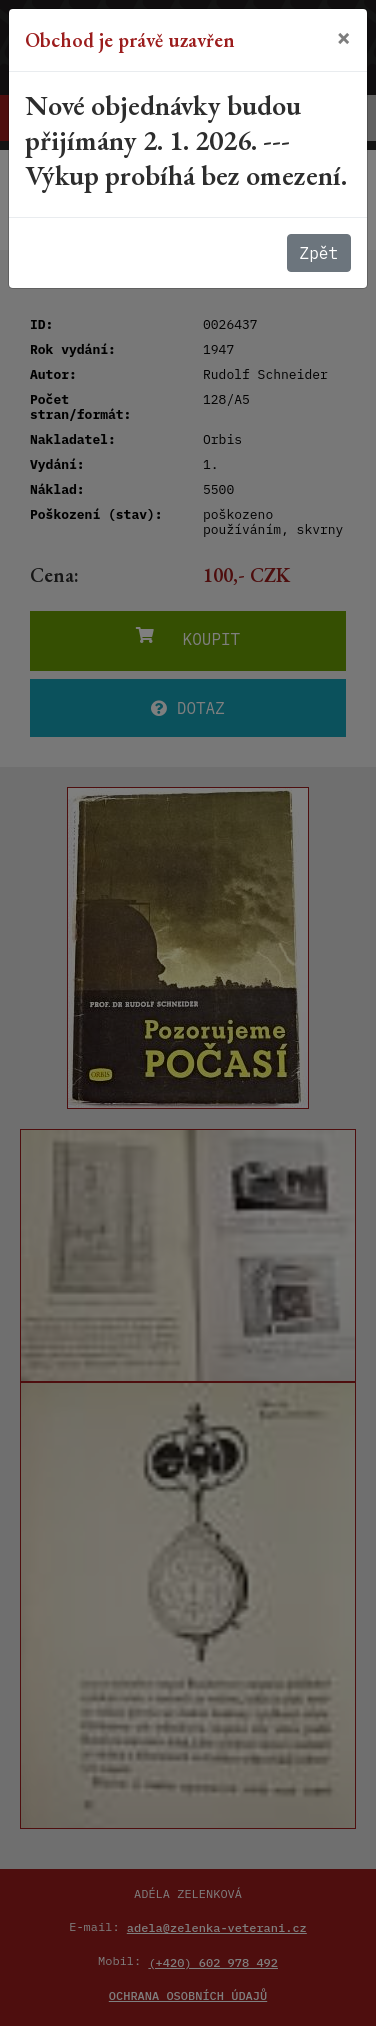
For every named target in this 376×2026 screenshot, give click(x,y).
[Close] (344, 37)
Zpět (319, 253)
